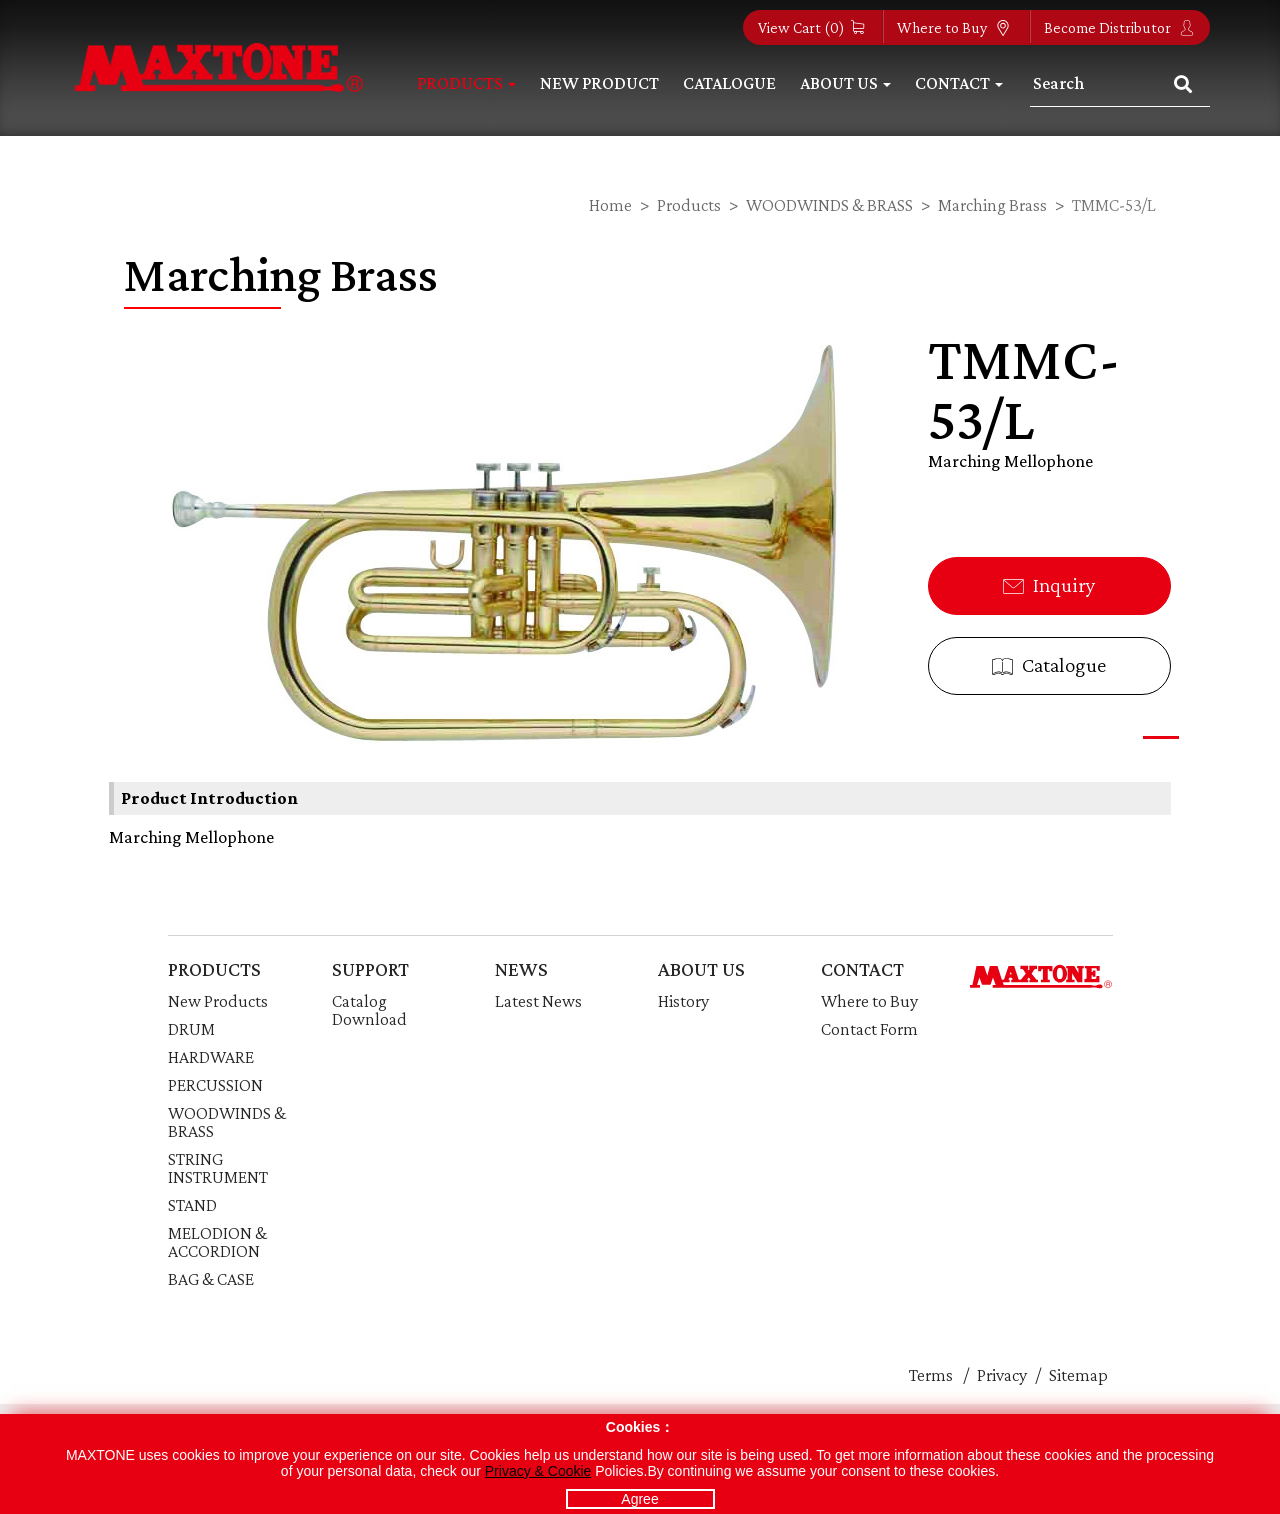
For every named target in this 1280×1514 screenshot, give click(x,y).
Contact (959, 83)
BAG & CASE (211, 1279)
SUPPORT (370, 969)
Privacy (1002, 1375)
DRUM (191, 1029)
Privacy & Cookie (538, 1471)
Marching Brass (992, 205)
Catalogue (729, 83)
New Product (599, 83)
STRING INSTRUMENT (218, 1168)
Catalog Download (369, 1010)
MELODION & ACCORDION (217, 1242)
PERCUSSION (215, 1085)
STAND (192, 1205)
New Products (218, 1001)
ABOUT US (701, 969)
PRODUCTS (214, 969)
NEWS (521, 969)
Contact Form (869, 1029)
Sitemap (1078, 1375)
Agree (639, 1499)
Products (466, 83)
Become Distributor (1119, 27)
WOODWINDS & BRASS (829, 205)
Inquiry (1049, 585)
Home (610, 205)
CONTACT (862, 969)
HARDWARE (211, 1057)
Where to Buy (954, 27)
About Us (845, 83)
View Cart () (811, 27)
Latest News (538, 1001)
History (683, 1001)
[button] (1161, 737)
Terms (931, 1375)
